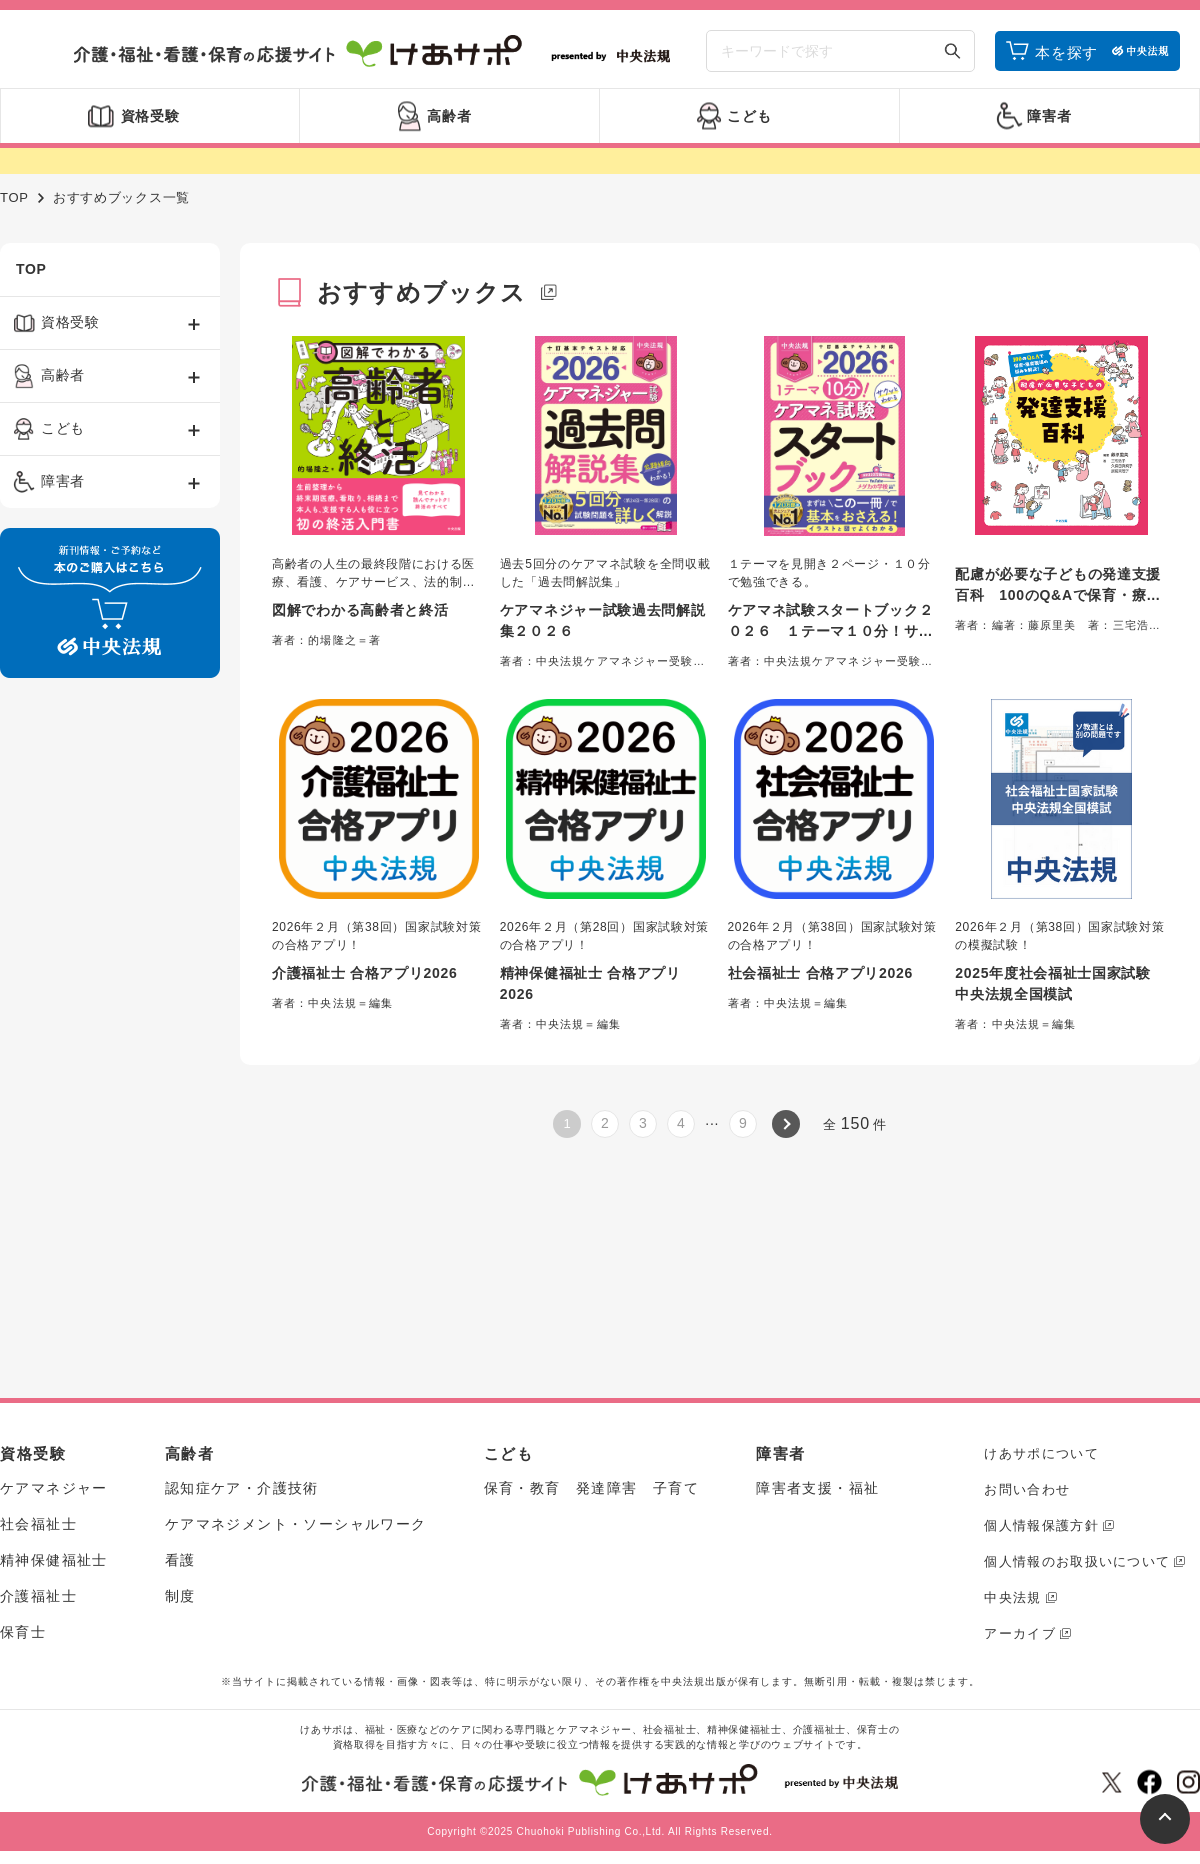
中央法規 (1012, 1597)
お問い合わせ (1027, 1489)
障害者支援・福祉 (817, 1488)
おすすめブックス (422, 292)
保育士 (23, 1632)
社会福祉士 (38, 1524)
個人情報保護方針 (1041, 1525)
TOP (14, 197)
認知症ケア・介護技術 (242, 1488)
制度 (180, 1596)
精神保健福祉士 (54, 1560)
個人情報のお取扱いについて (1077, 1561)
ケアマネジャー (54, 1488)
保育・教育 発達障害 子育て (592, 1488)
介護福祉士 (38, 1596)
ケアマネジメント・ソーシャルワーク (296, 1524)
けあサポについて (1041, 1453)
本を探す (1066, 52)
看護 (180, 1560)
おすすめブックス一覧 (121, 197)
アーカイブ (1020, 1633)
